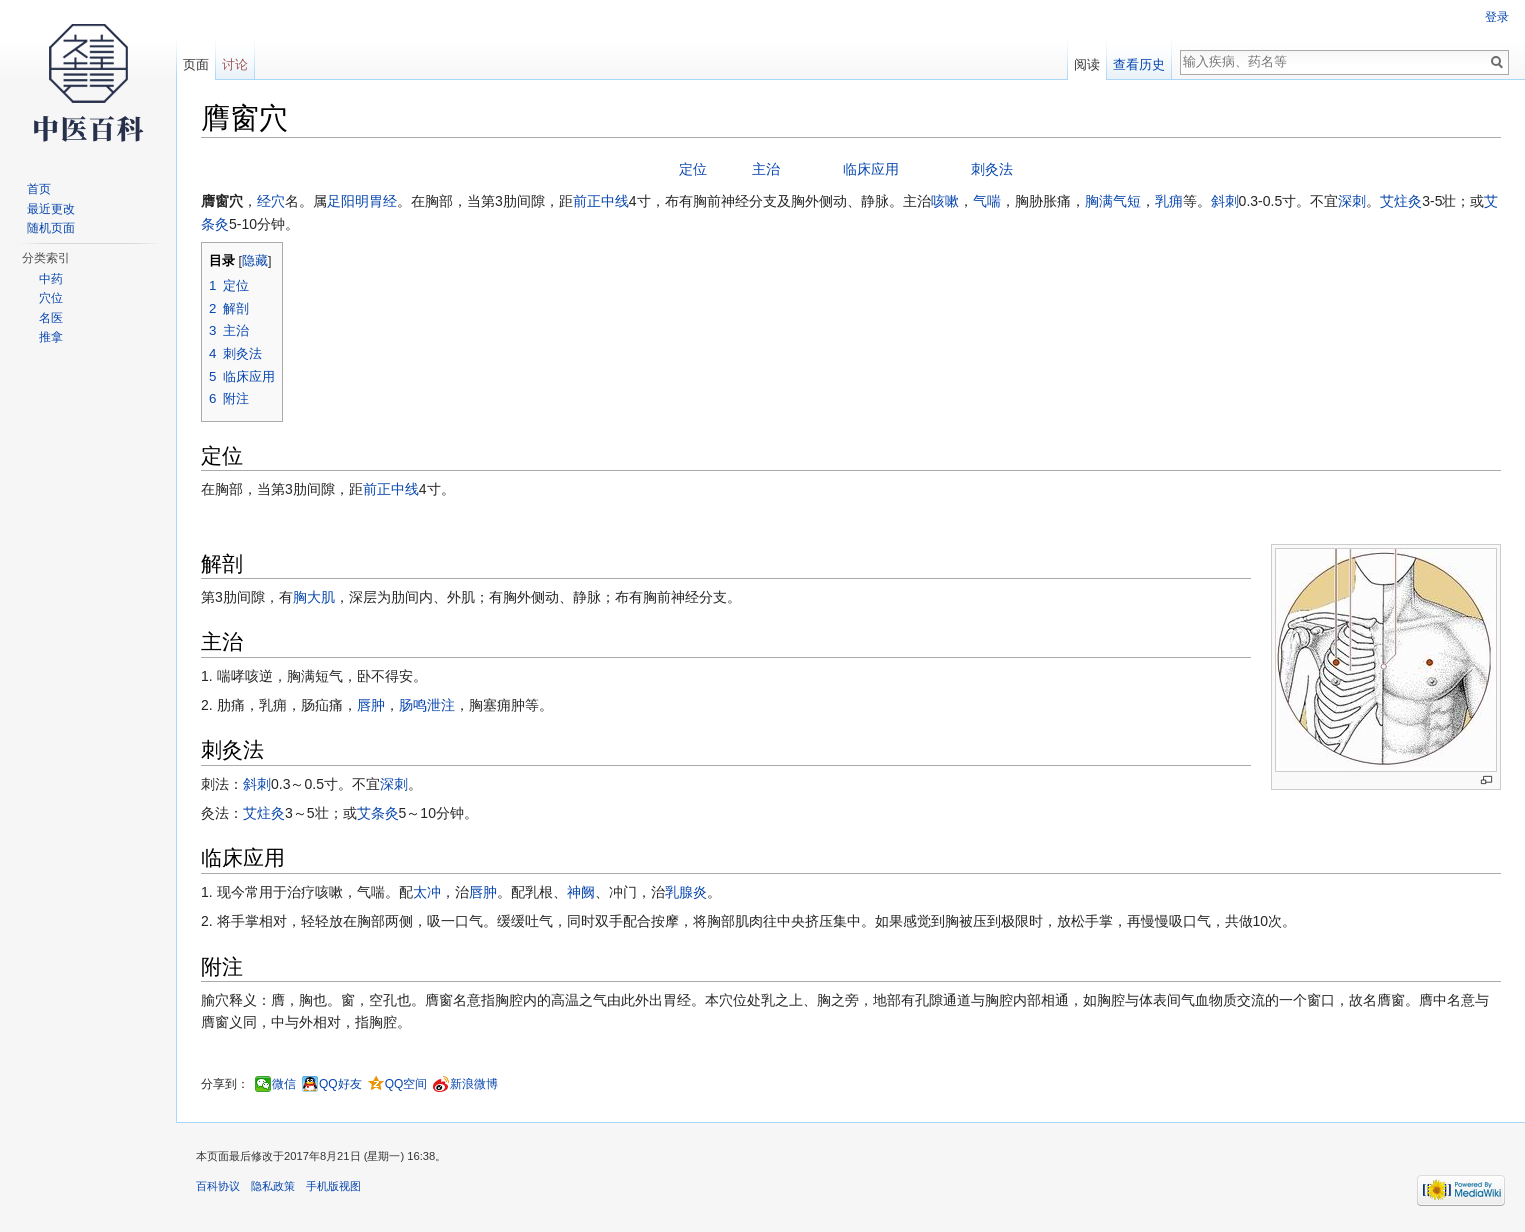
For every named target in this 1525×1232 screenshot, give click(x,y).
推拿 (51, 337)
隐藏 (255, 261)
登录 (1497, 17)
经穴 (271, 201)
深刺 (1352, 201)
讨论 (235, 64)
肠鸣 (413, 705)
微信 (284, 1084)
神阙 (581, 892)
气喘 (987, 201)
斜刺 (1225, 201)
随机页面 (51, 228)
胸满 (1099, 201)
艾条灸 (378, 813)
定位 (693, 169)
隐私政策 (273, 1186)
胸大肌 (314, 597)
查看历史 (1139, 64)
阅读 (1087, 64)
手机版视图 (333, 1186)
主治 (766, 169)
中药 (51, 279)
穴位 (51, 298)
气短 (1127, 201)
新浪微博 (474, 1084)
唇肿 (371, 705)
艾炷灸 (1401, 201)
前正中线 (601, 201)
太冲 (427, 892)
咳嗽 (945, 201)
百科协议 (218, 1186)
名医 (51, 318)
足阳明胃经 (362, 201)
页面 (196, 64)
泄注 (441, 705)
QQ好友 (340, 1084)
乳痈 (1169, 201)
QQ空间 (406, 1084)
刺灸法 (992, 169)
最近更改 (51, 209)
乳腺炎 (686, 892)
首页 (39, 189)
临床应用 (871, 169)
